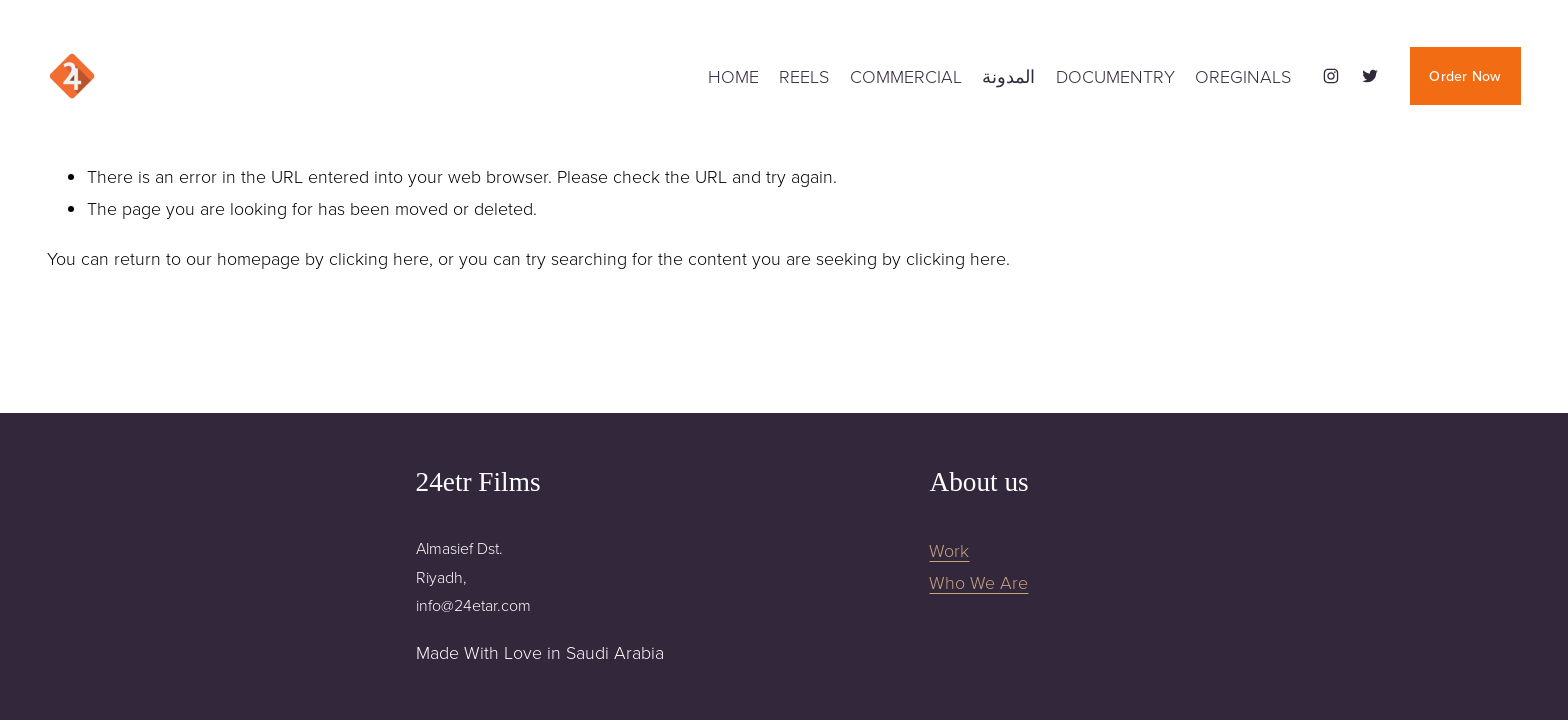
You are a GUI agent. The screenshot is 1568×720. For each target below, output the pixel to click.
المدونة (1008, 76)
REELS (804, 76)
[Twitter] (1370, 76)
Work (949, 550)
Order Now (1465, 76)
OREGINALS (1243, 76)
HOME (733, 76)
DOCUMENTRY (1115, 76)
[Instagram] (1331, 76)
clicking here (379, 258)
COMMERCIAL (906, 76)
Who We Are (978, 582)
